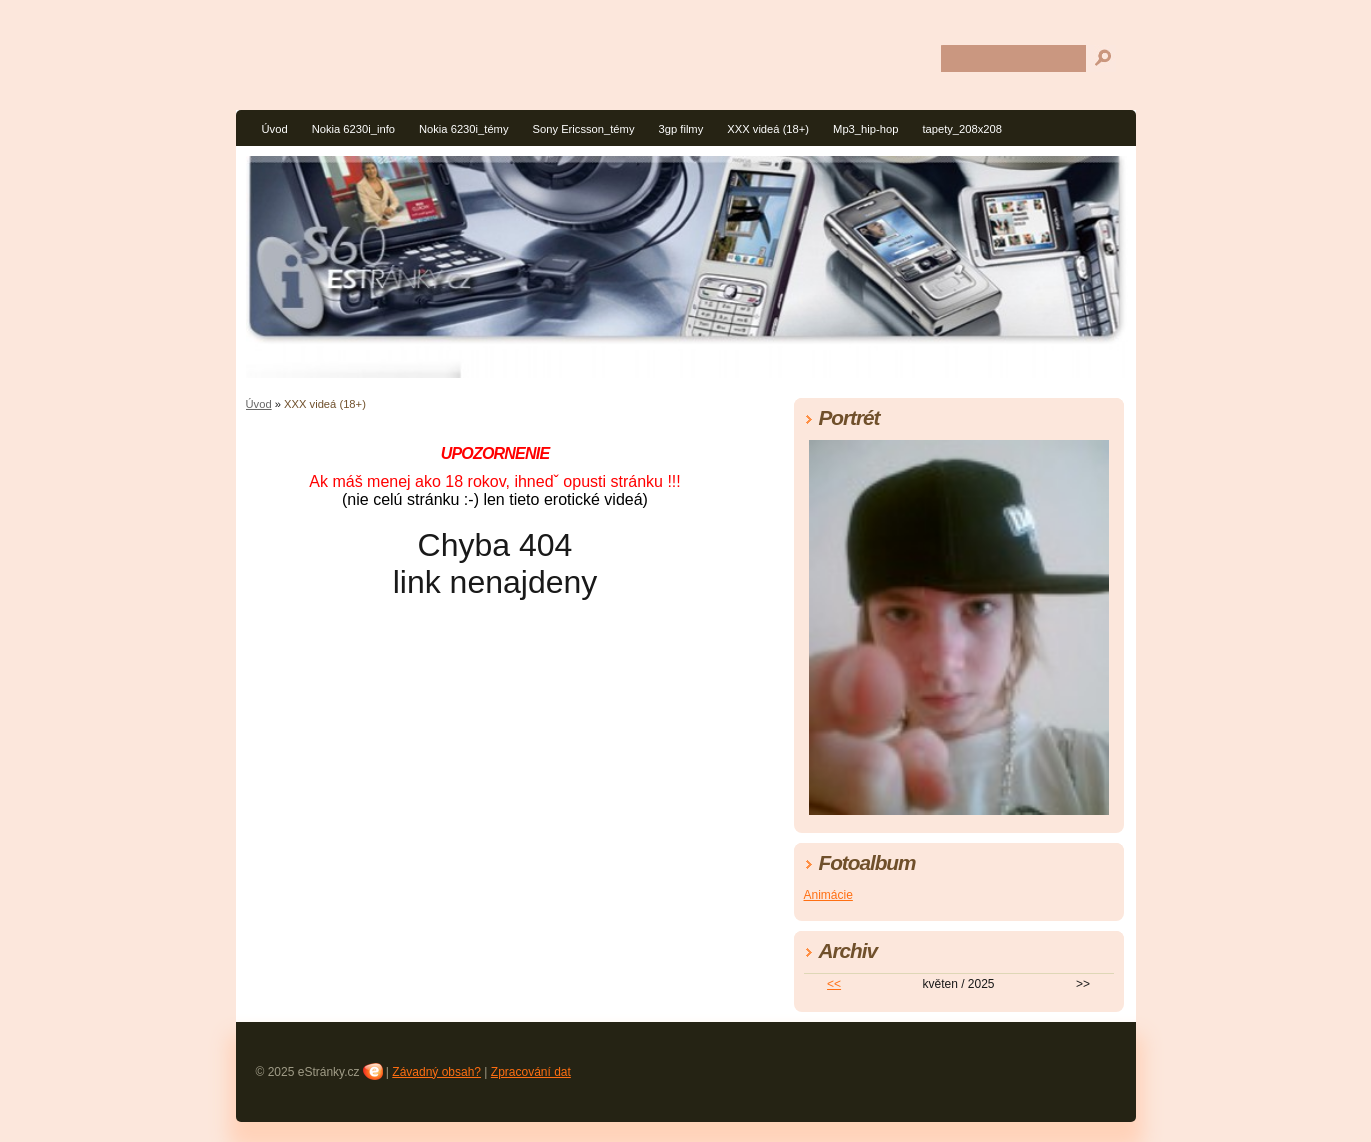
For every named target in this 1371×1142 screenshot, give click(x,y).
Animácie (828, 895)
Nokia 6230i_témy (464, 129)
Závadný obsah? (436, 1072)
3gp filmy (681, 129)
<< (834, 984)
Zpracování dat (531, 1072)
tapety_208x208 (962, 129)
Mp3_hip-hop (865, 129)
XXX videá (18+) (768, 129)
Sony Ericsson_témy (584, 129)
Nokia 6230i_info (353, 129)
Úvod (275, 129)
